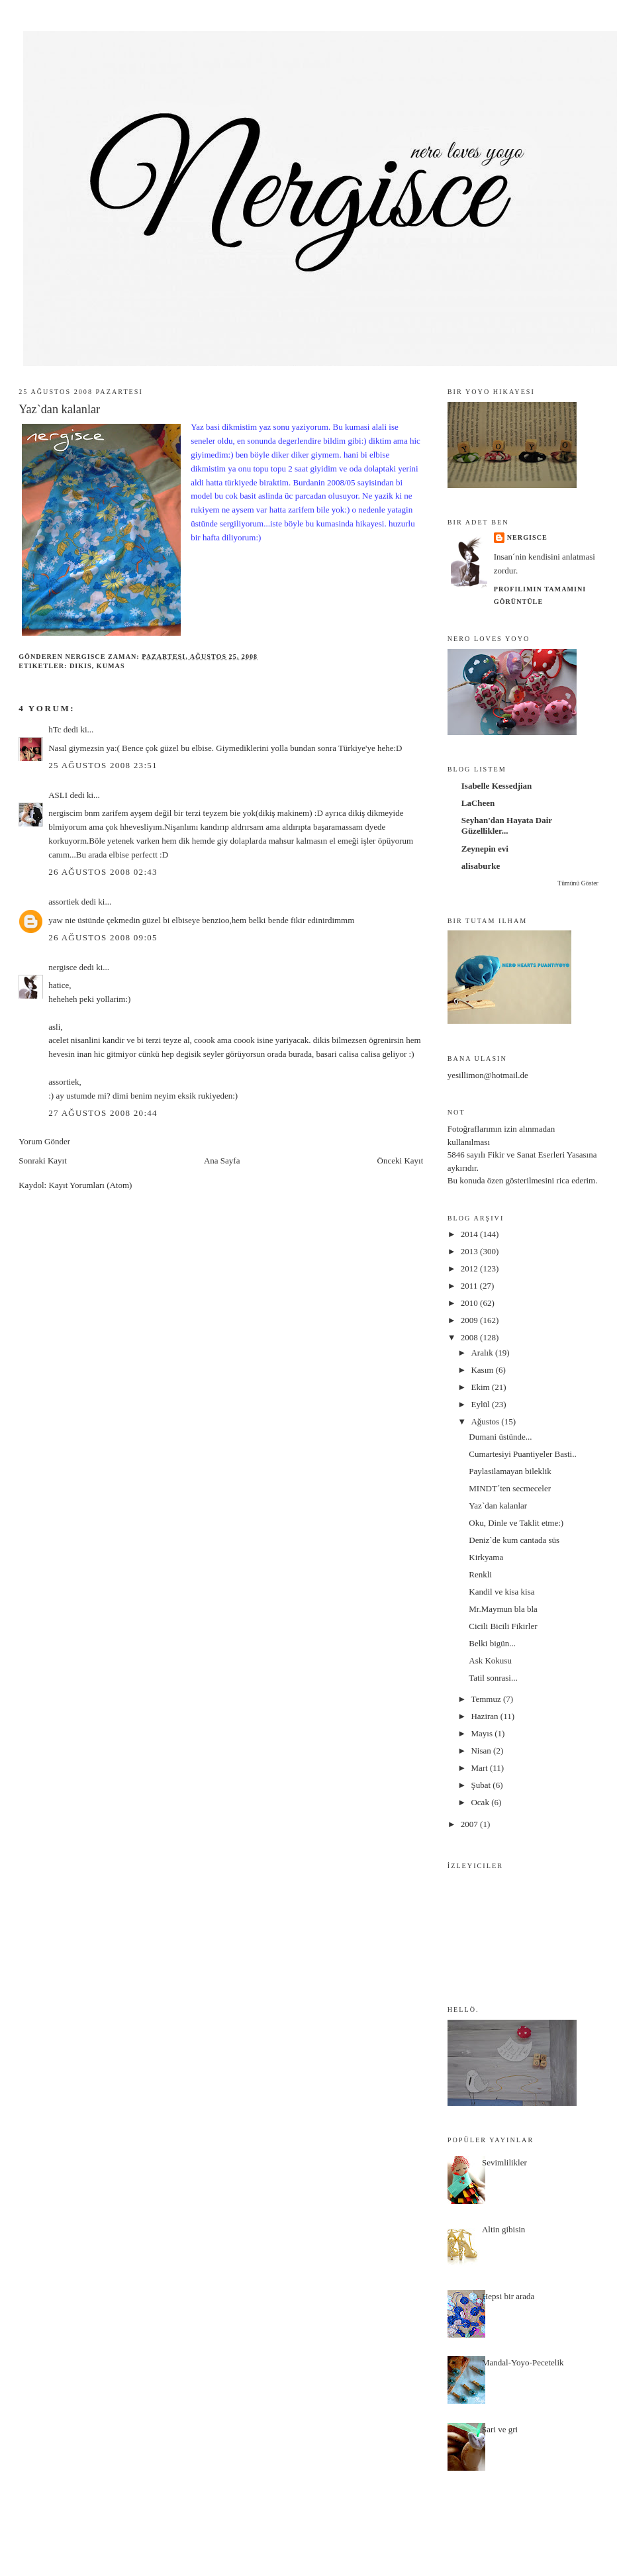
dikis (81, 665)
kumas (111, 665)
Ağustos (486, 1421)
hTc (54, 729)
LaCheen (478, 803)
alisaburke (480, 866)
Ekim (481, 1387)
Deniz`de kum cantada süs (514, 1540)
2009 (470, 1320)
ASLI (58, 795)
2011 (470, 1286)
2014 (470, 1234)
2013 (470, 1251)
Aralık (483, 1353)
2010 (470, 1303)
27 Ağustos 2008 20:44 (103, 1113)
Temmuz (487, 1699)
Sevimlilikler (504, 2162)
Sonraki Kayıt (43, 1160)
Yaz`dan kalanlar (498, 1506)
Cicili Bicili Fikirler (503, 1626)
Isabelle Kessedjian (496, 786)
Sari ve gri (500, 2429)
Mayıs (483, 1733)
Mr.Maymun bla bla (503, 1609)
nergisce (62, 967)
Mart (480, 1768)
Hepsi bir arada (508, 2296)
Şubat (482, 1785)
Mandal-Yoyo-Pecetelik (523, 2362)
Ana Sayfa (222, 1160)
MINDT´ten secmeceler (510, 1488)
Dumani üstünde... (500, 1437)
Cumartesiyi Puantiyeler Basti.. (522, 1454)
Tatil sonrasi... (493, 1678)
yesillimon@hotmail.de (488, 1075)
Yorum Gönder (44, 1141)
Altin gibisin (503, 2229)
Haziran (485, 1716)
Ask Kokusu (490, 1660)
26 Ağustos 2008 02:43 (103, 872)
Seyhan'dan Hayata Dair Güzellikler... (506, 825)
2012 (470, 1268)
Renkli (480, 1574)
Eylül (481, 1404)
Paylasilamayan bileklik (510, 1471)
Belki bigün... (492, 1643)
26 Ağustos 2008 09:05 (103, 937)
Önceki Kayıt (400, 1160)
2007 (470, 1824)
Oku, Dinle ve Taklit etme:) (516, 1523)
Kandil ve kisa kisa (501, 1592)
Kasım (483, 1370)
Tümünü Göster (577, 883)
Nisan (482, 1751)
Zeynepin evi (484, 849)
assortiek (63, 902)
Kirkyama (486, 1557)
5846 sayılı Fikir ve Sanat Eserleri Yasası (518, 1155)
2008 (470, 1337)
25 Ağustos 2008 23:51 (103, 765)
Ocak (481, 1802)
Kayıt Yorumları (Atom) (90, 1185)
